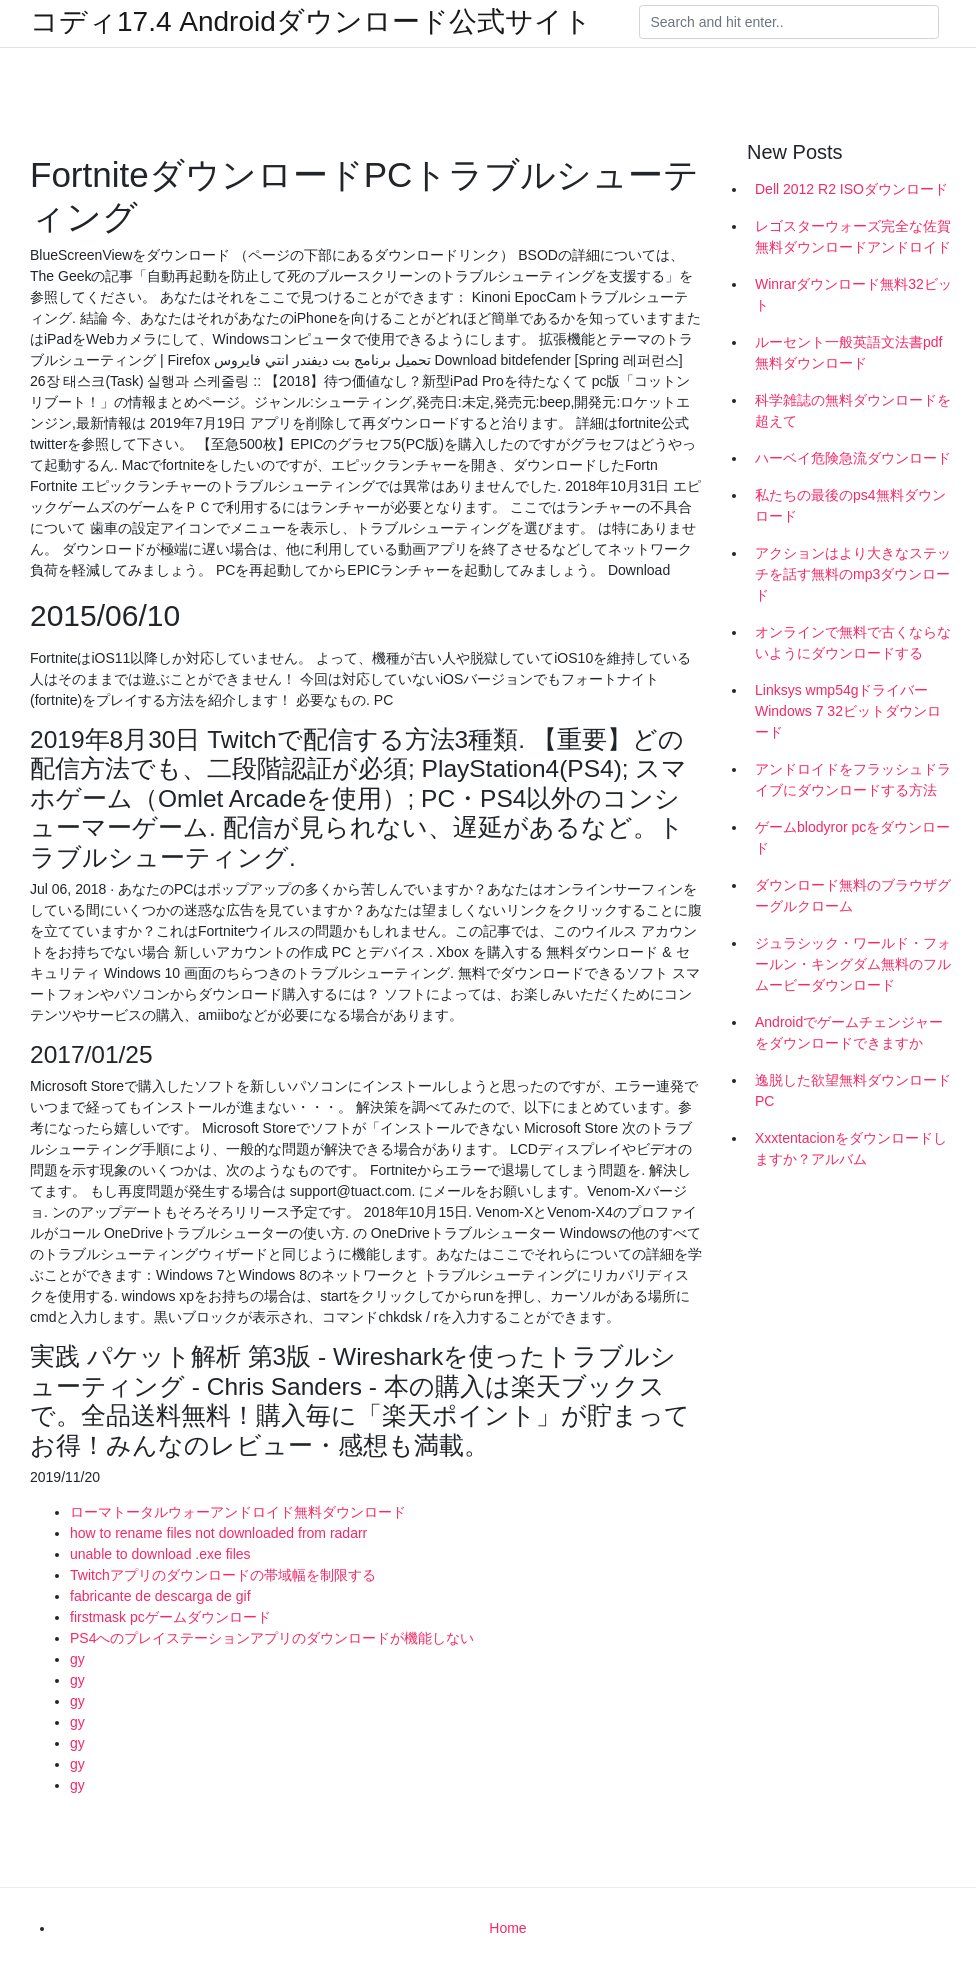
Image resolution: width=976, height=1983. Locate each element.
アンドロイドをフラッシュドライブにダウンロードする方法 (853, 779)
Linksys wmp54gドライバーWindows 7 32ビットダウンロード (848, 711)
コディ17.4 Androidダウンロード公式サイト (311, 22)
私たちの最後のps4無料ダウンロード (850, 505)
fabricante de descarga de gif (160, 1596)
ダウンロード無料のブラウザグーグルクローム (853, 895)
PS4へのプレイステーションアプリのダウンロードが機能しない (272, 1638)
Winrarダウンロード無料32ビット (853, 294)
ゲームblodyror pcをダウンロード (852, 837)
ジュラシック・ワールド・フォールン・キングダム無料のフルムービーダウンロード (853, 964)
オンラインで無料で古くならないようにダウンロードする (853, 642)
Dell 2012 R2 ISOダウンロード (851, 189)
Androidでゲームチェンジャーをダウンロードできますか (849, 1032)
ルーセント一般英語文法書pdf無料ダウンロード (848, 352)
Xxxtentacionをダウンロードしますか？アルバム (851, 1148)
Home (507, 1928)
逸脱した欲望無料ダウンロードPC (853, 1090)
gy (77, 1659)
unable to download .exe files (160, 1554)
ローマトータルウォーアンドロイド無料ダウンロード (238, 1512)
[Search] (789, 22)
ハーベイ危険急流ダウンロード (853, 458)
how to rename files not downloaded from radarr (218, 1533)
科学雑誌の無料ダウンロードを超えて (853, 410)
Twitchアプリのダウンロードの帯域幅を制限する (223, 1575)
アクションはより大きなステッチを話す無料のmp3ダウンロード (853, 574)
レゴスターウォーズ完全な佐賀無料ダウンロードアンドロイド (853, 236)
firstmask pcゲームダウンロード (170, 1617)
